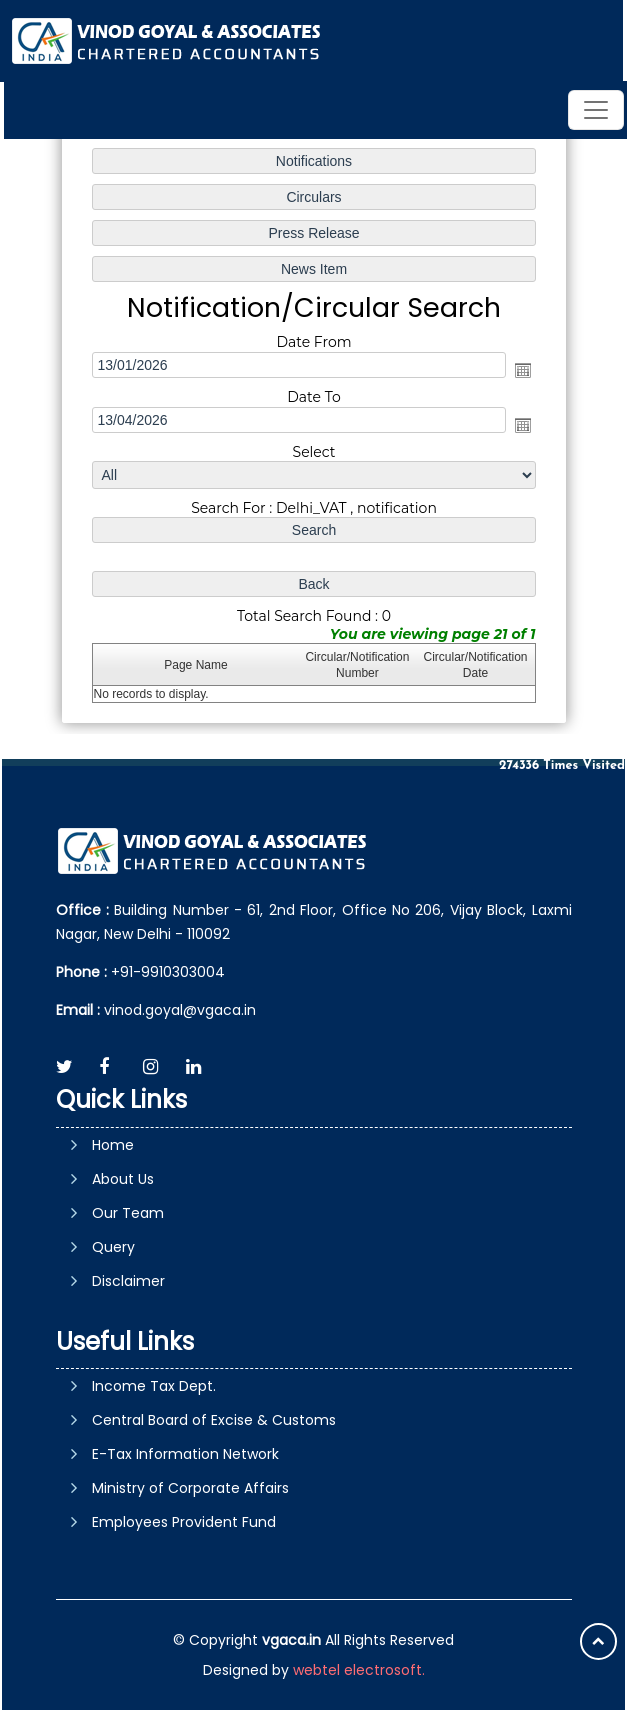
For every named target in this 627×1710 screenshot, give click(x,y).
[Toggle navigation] (596, 110)
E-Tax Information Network (185, 1454)
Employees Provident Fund (184, 1522)
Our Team (128, 1213)
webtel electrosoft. (359, 1670)
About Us (123, 1179)
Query (113, 1247)
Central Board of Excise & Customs (214, 1420)
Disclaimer (128, 1281)
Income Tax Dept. (154, 1386)
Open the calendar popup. (522, 370)
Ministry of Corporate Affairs (190, 1488)
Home (113, 1145)
